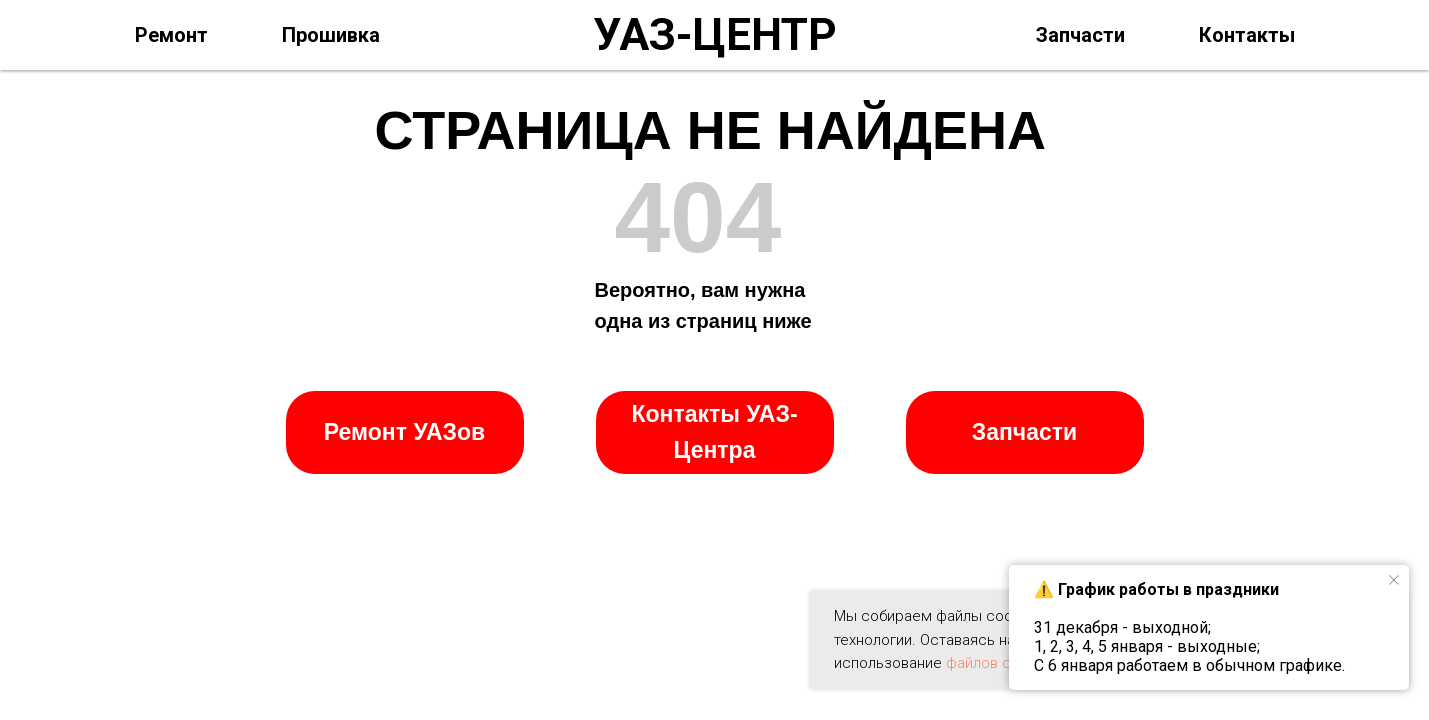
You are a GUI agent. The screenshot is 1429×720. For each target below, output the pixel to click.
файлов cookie (997, 663)
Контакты (1247, 35)
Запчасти (1080, 35)
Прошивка (331, 35)
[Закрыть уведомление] (1394, 580)
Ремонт (171, 35)
